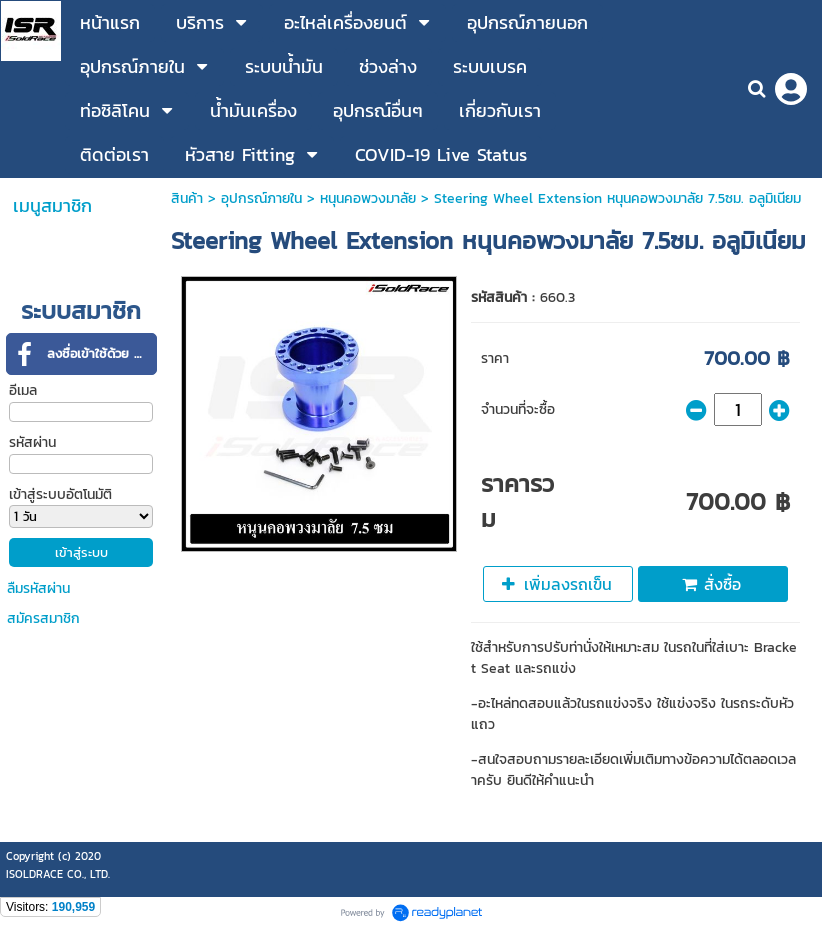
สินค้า (187, 198)
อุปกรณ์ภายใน (261, 198)
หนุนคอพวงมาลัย (368, 198)
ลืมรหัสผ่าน (38, 588)
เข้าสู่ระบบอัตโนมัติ (60, 494)
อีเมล (23, 390)
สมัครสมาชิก (43, 618)
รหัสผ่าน (32, 442)
